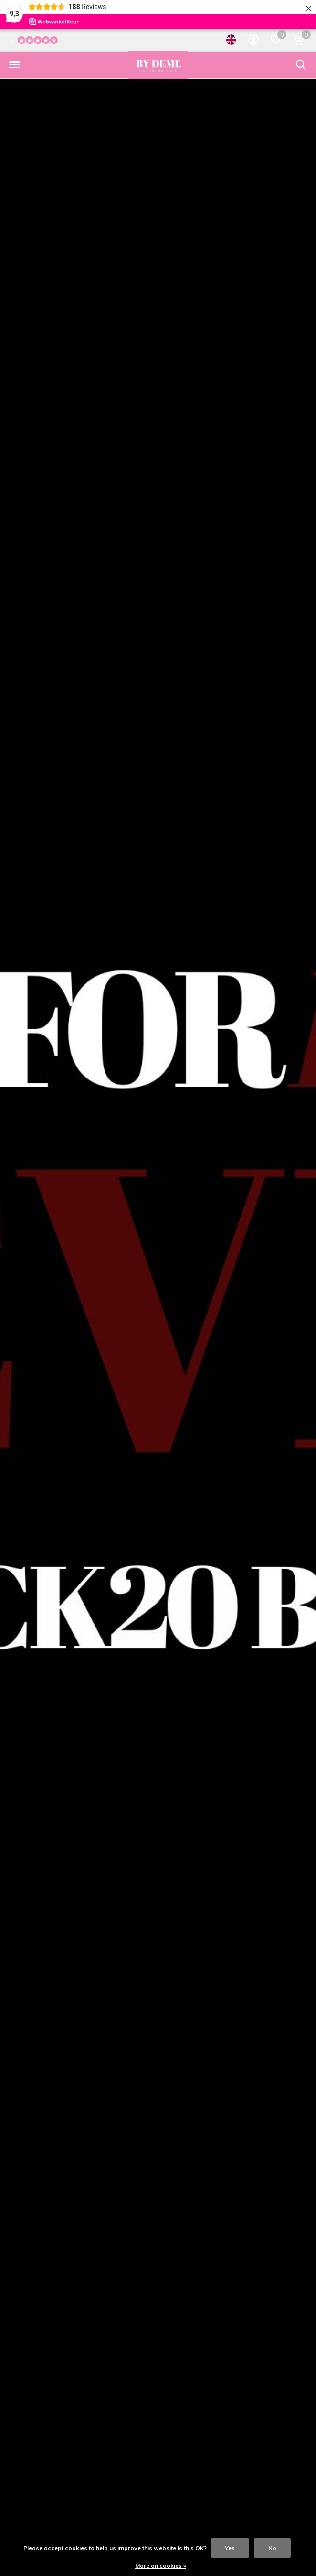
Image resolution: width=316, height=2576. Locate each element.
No (272, 2548)
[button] (14, 65)
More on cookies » (160, 2565)
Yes (230, 2548)
